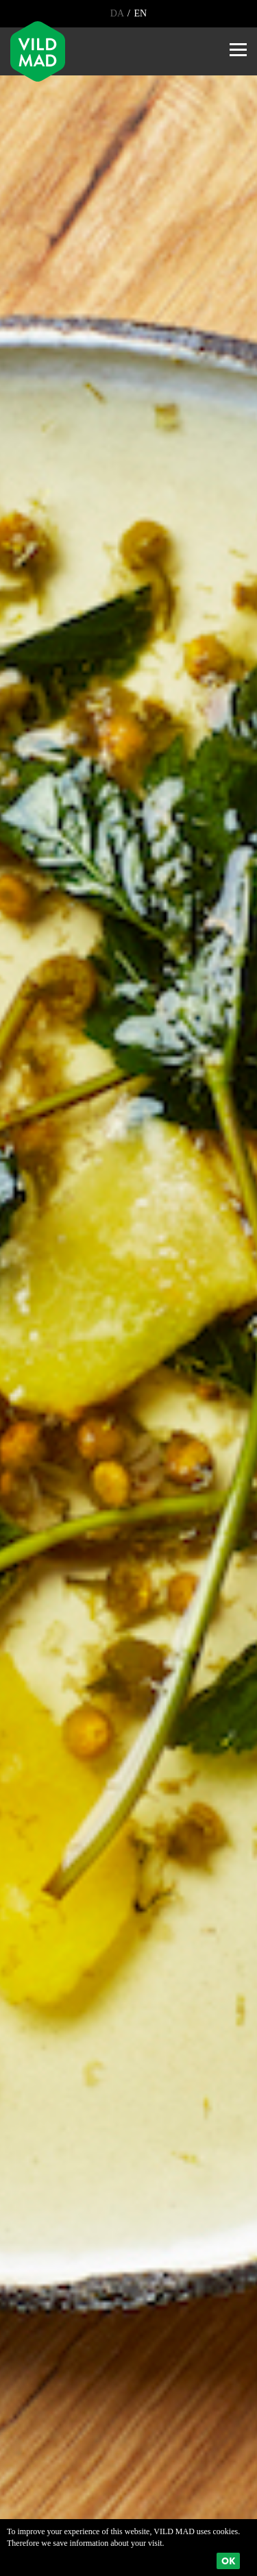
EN (139, 13)
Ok (228, 2561)
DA (118, 13)
